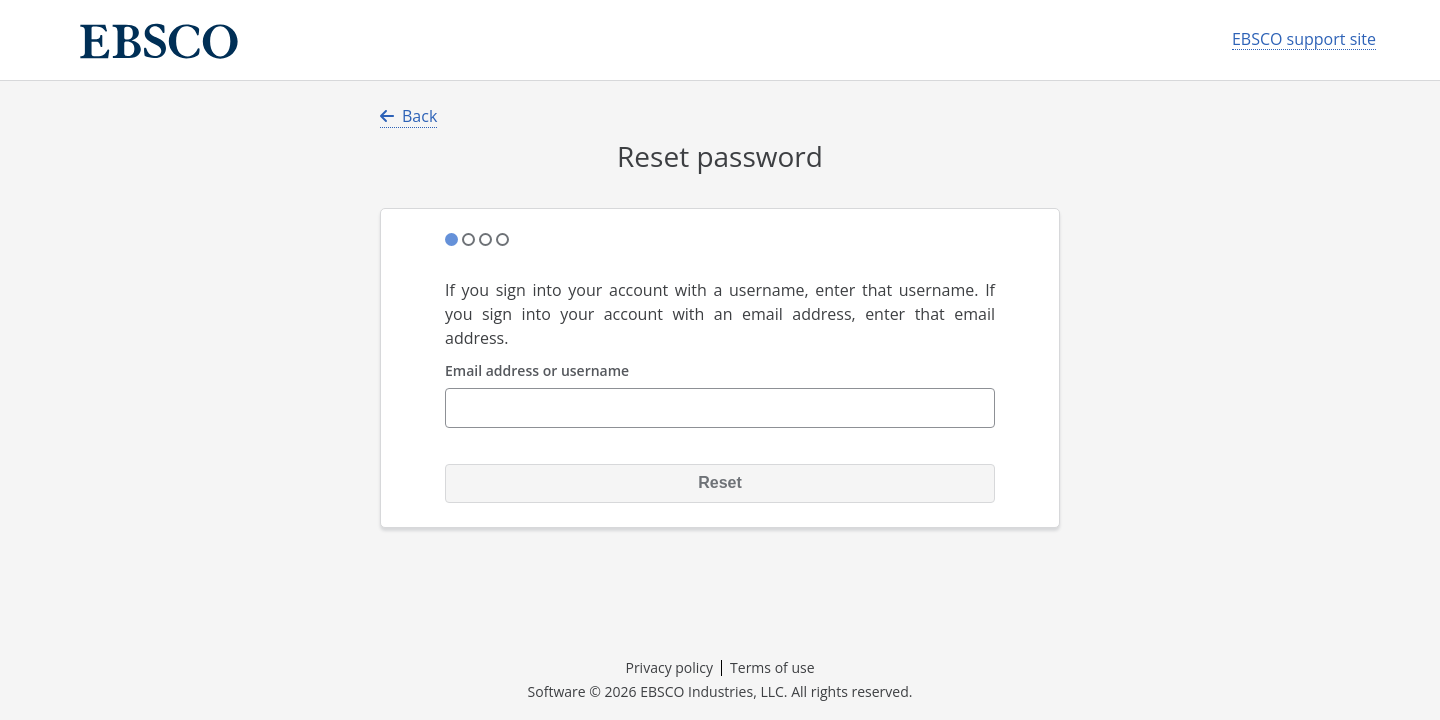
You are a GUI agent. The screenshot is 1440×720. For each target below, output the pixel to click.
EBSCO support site (1304, 39)
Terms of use (772, 667)
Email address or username (537, 371)
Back (408, 116)
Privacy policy (669, 667)
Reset (720, 482)
